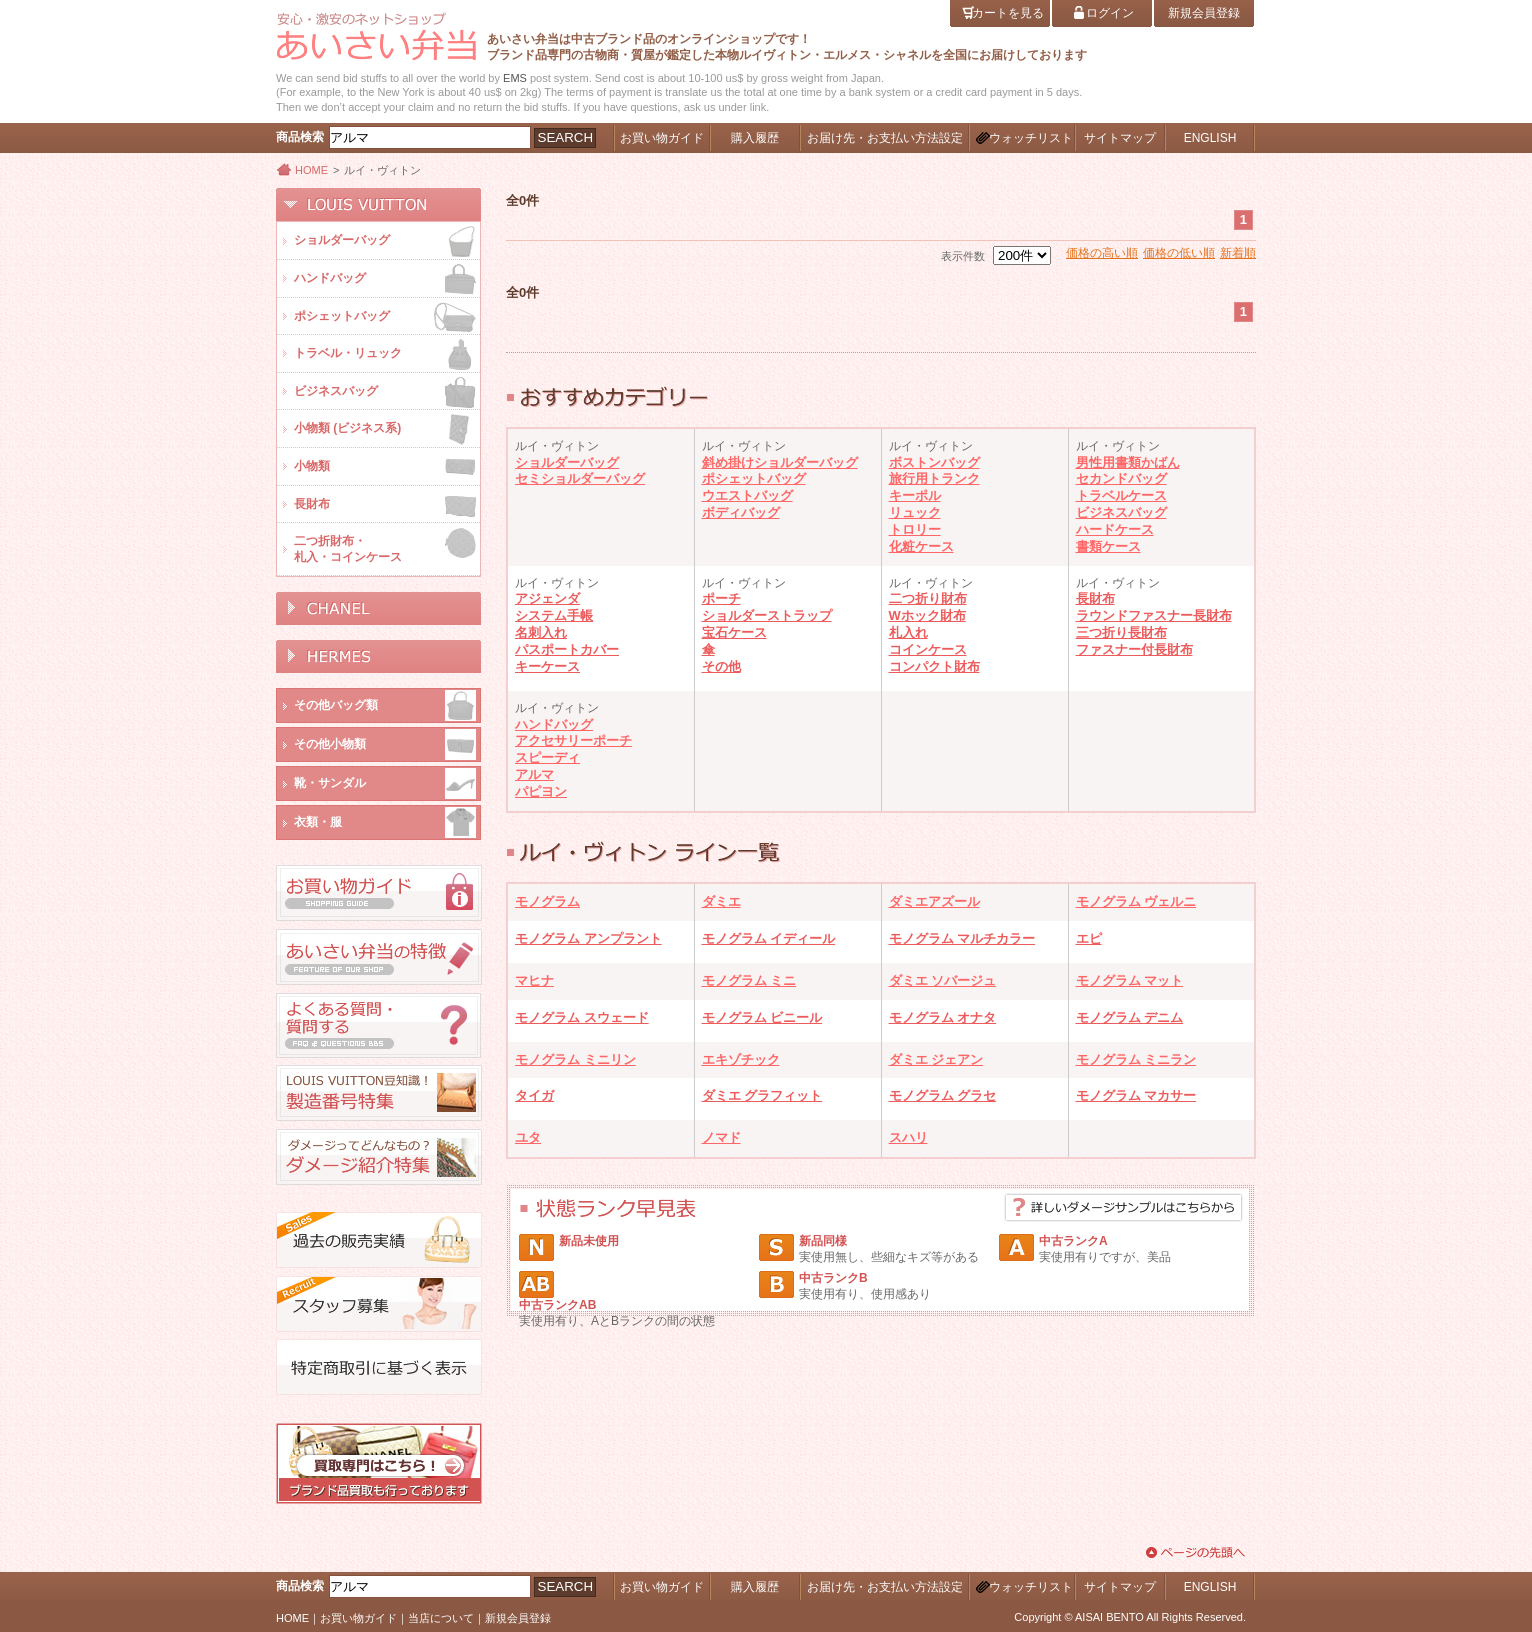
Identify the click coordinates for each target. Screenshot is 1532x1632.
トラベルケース (1121, 495)
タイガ (534, 1095)
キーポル (915, 495)
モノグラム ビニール (762, 1017)
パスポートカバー (567, 649)
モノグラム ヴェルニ (1136, 901)
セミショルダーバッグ (580, 478)
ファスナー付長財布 (1134, 649)
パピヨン (541, 791)
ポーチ (721, 598)
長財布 (1095, 598)
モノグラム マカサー (1136, 1095)
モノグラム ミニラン (1136, 1059)
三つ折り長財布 (1121, 632)
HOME (311, 170)
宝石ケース (734, 632)
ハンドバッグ (554, 724)
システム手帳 (554, 615)
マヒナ (534, 980)
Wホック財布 (927, 615)
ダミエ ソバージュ (943, 980)
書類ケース (1108, 546)
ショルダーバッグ (567, 462)
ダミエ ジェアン (936, 1059)
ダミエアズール (934, 901)
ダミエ (721, 901)
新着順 (1238, 253)
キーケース (547, 666)
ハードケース (1115, 529)
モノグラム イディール (769, 938)
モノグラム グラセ (943, 1095)
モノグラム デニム (1130, 1017)
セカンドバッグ (1121, 478)
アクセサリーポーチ (573, 740)
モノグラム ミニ (749, 980)
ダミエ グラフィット (762, 1095)
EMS (515, 78)
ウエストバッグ (747, 495)
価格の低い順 (1179, 253)
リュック (915, 512)
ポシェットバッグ (754, 478)
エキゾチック (741, 1059)
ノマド (721, 1137)
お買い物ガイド (358, 1618)
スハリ (908, 1137)
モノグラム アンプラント (588, 938)
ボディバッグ (741, 512)
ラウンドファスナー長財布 (1154, 615)
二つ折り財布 (928, 598)
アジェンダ (547, 598)
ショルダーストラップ (767, 615)
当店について (441, 1618)
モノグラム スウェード (582, 1017)
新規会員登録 (518, 1618)
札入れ (908, 632)
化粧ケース (921, 546)
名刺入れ (541, 632)
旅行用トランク (934, 478)
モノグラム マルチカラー (962, 938)
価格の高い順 (1102, 253)
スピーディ (547, 757)
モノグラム (547, 901)
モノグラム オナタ (943, 1017)
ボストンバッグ (934, 462)
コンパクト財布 (934, 666)
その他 (721, 666)
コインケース (928, 649)
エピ (1089, 938)
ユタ (528, 1137)
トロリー (915, 529)
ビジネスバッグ (1121, 512)
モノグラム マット (1130, 980)
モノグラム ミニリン (575, 1059)
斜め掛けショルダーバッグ (780, 462)
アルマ (534, 774)
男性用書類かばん (1128, 462)
